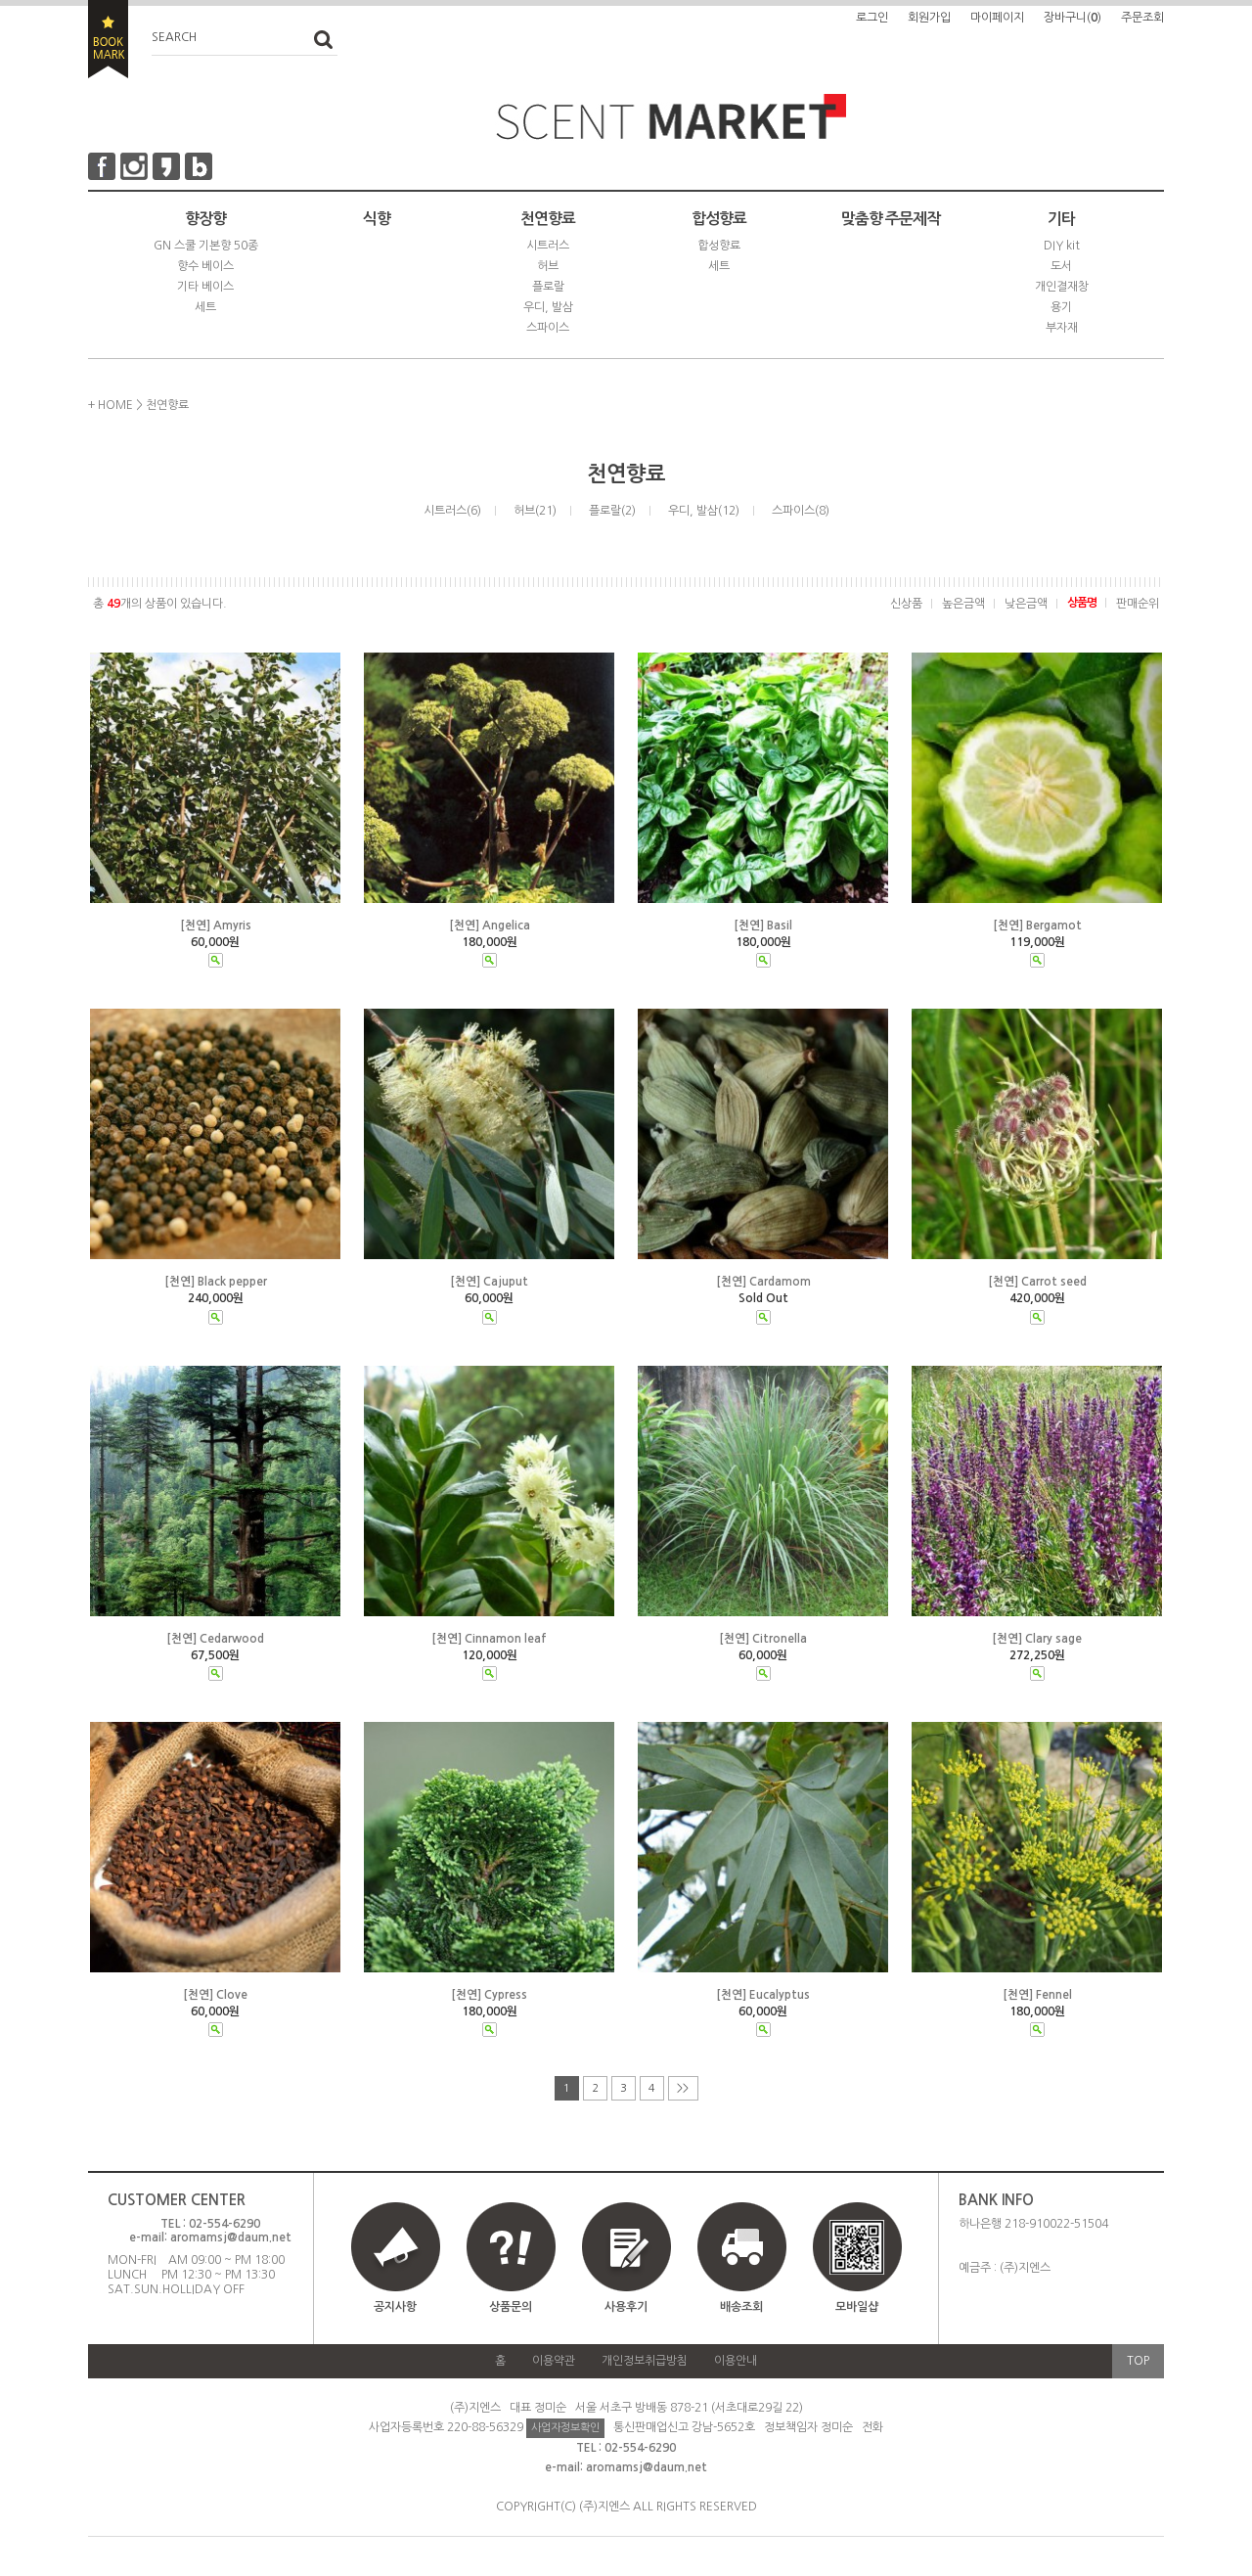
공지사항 (395, 2307)
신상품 (906, 604)
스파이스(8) (800, 511)
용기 (1061, 307)
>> (683, 2088)
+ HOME (110, 405)
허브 (548, 266)
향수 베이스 (205, 266)
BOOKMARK (108, 39)
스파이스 (547, 328)
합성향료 (719, 218)
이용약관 (553, 2361)
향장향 (205, 218)
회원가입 (929, 17)
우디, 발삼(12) (703, 511)
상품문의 (510, 2307)
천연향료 (547, 218)
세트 (205, 307)
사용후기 (626, 2307)
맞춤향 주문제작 (890, 218)
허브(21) (535, 511)
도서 (1061, 266)
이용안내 (735, 2361)
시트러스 (547, 245)
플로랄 (548, 287)
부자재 (1062, 328)
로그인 (872, 17)
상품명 (1081, 603)
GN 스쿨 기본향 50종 (206, 245)
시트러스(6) (452, 511)
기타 (1061, 218)
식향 (376, 218)
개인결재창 (1062, 287)
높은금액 (963, 604)
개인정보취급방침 (645, 2361)
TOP (1138, 2361)
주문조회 (1142, 17)
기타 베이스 (205, 287)
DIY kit (1062, 245)
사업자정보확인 (565, 2427)
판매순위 (1137, 604)
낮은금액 (1026, 604)
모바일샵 (856, 2266)
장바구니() (1072, 17)
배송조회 (741, 2307)
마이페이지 (997, 17)
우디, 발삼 (548, 307)
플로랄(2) (612, 511)
